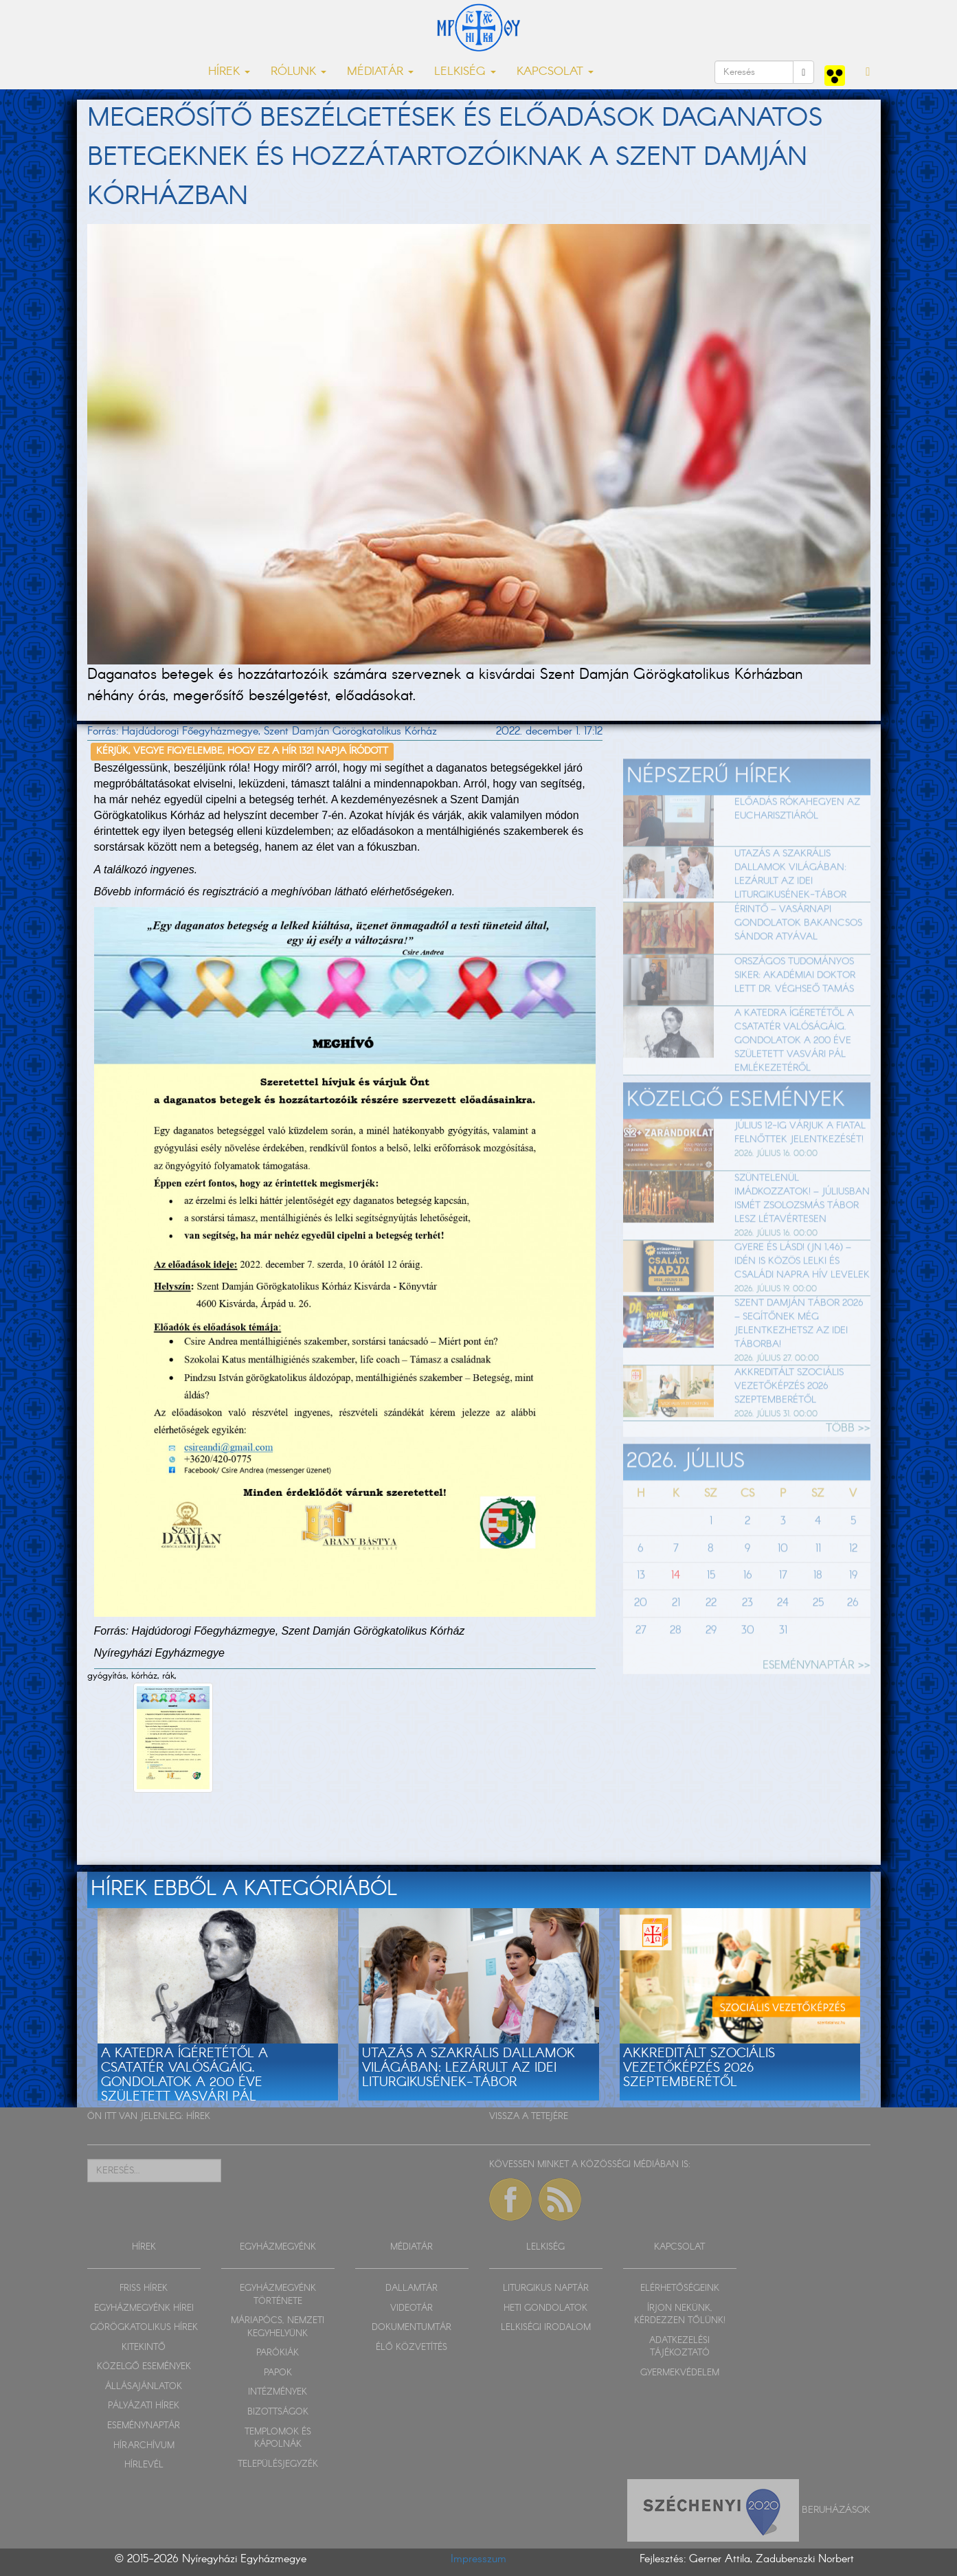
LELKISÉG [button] (465, 71)
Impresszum (478, 2559)
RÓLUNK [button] (298, 71)
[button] (867, 72)
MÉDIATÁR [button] (380, 71)
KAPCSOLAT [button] (555, 71)
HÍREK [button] (229, 71)
